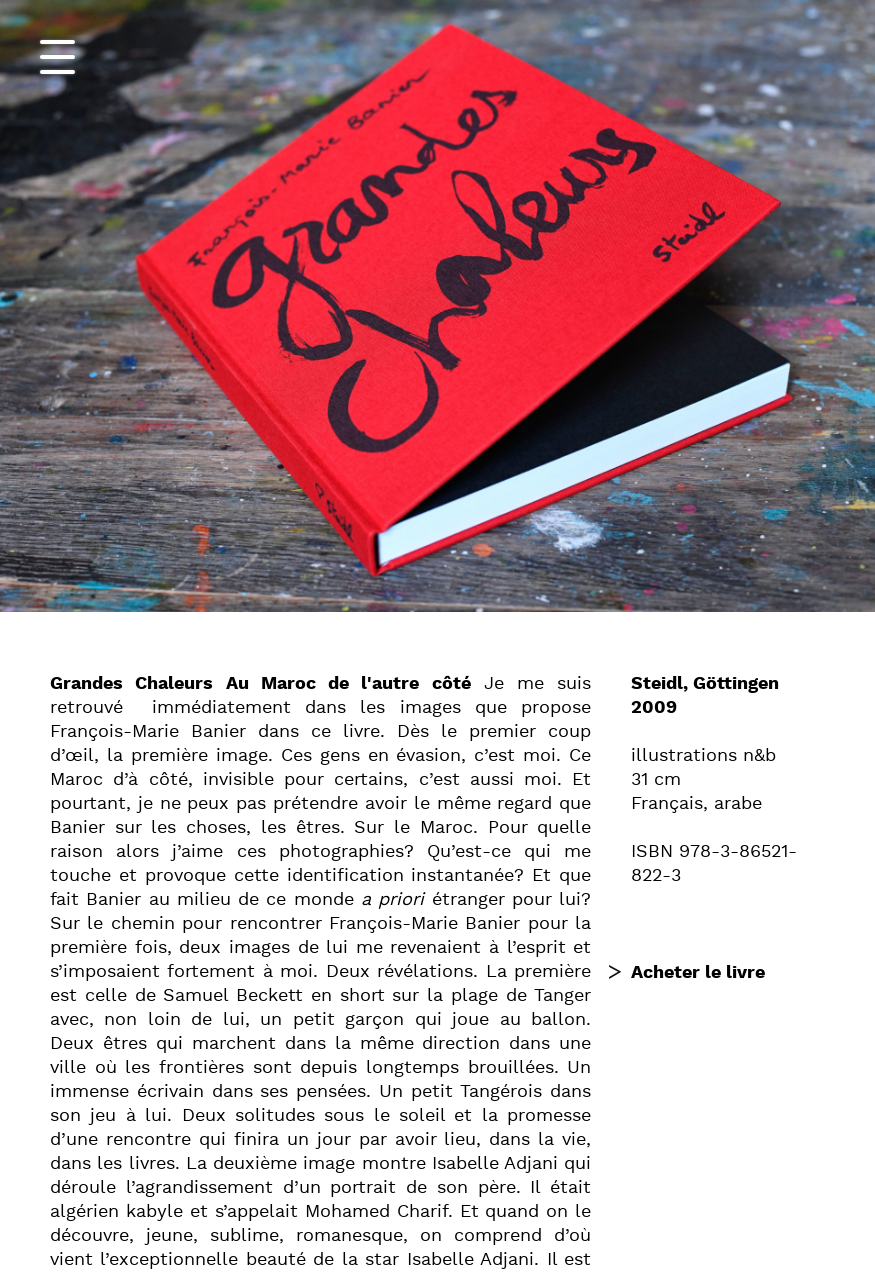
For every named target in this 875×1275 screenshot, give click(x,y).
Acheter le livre (698, 972)
